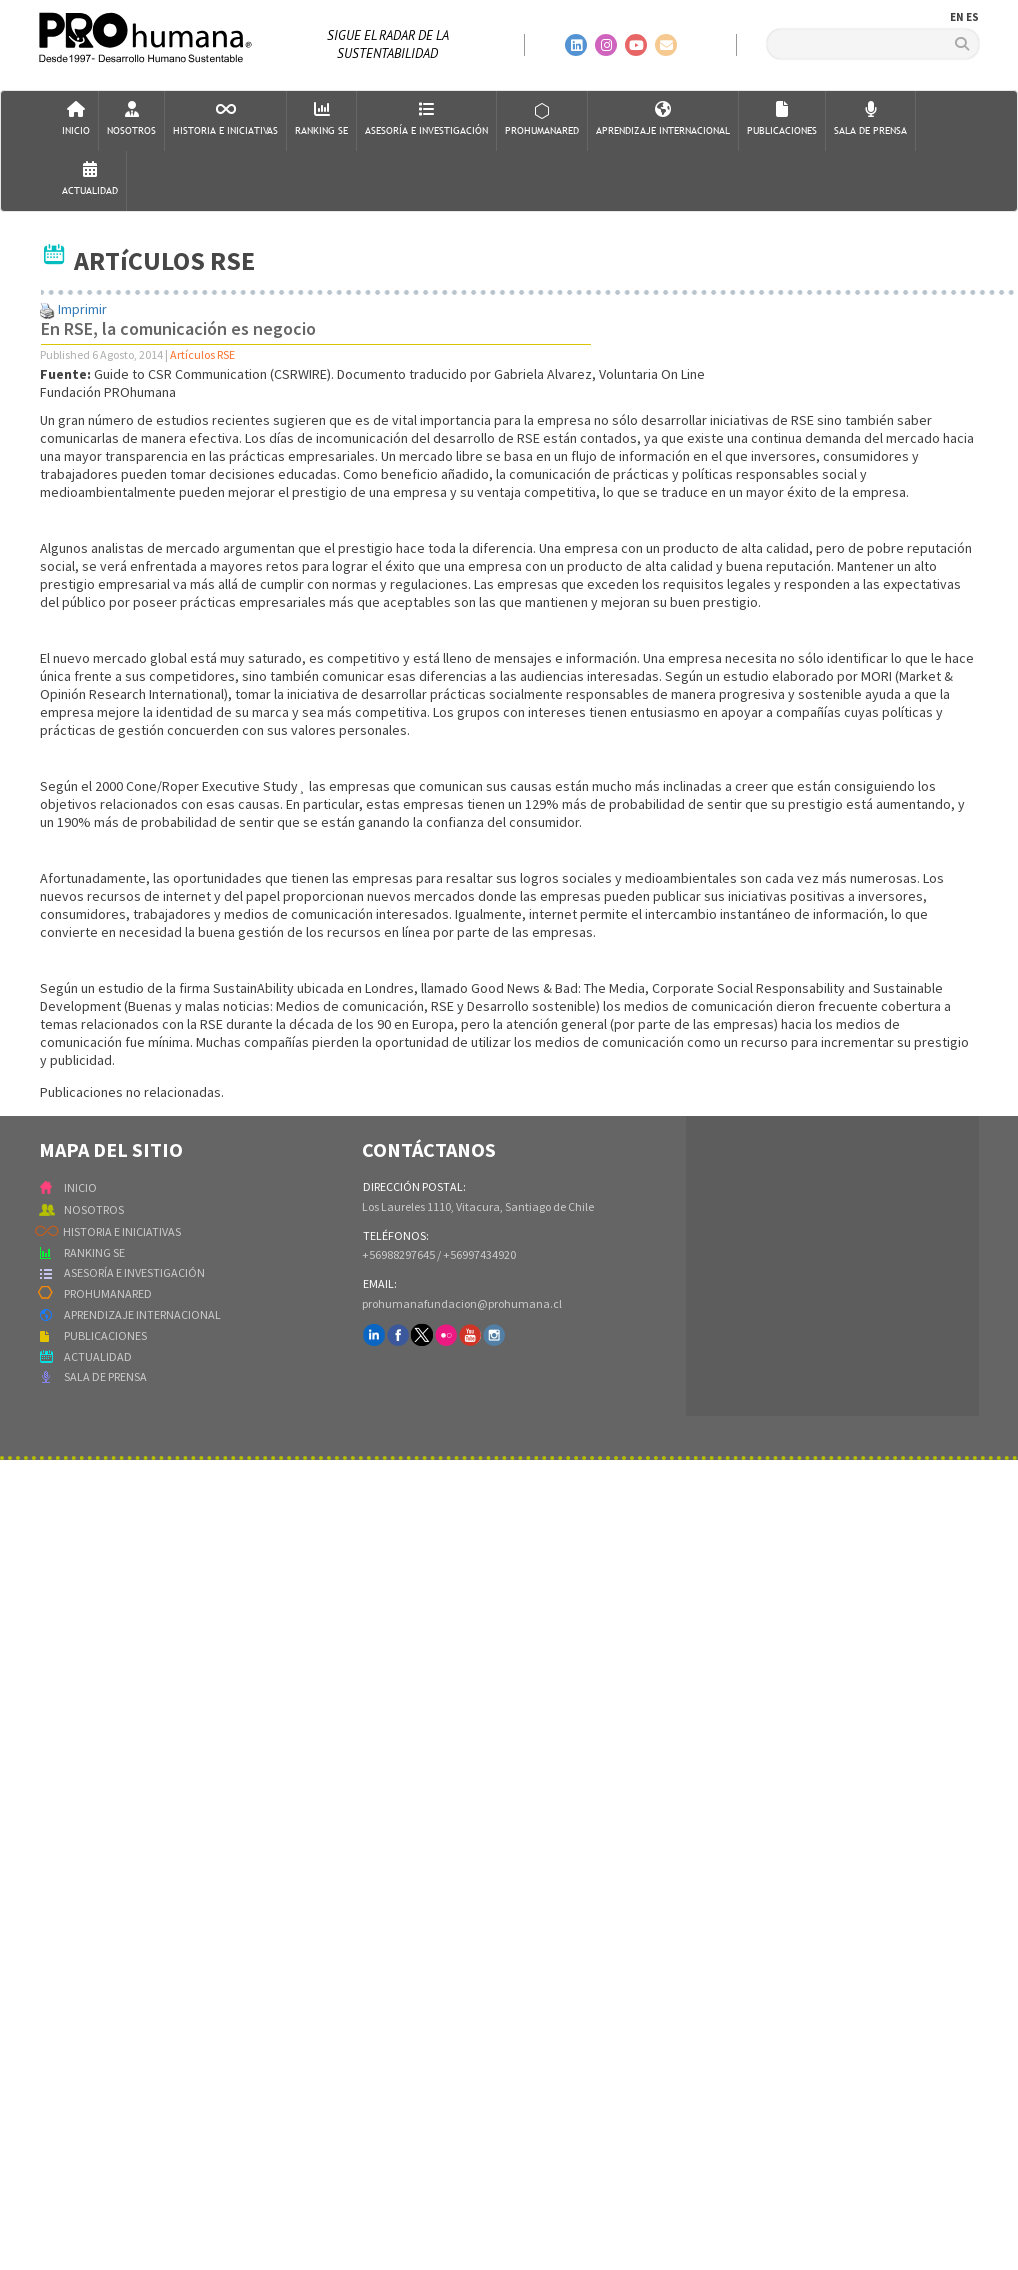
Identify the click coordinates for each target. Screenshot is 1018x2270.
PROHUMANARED (108, 1293)
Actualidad (90, 179)
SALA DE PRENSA (105, 1376)
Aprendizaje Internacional (663, 119)
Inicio (76, 119)
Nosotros (131, 119)
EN (957, 17)
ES (972, 17)
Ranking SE (321, 119)
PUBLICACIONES (105, 1335)
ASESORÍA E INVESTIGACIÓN (134, 1272)
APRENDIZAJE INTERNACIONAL (142, 1314)
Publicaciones (782, 119)
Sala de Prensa (870, 119)
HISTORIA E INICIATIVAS (122, 1231)
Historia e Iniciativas (225, 119)
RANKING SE (94, 1252)
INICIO (80, 1187)
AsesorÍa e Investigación (426, 119)
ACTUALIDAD (98, 1356)
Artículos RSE (202, 354)
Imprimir (82, 309)
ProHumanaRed (542, 119)
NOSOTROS (94, 1209)
